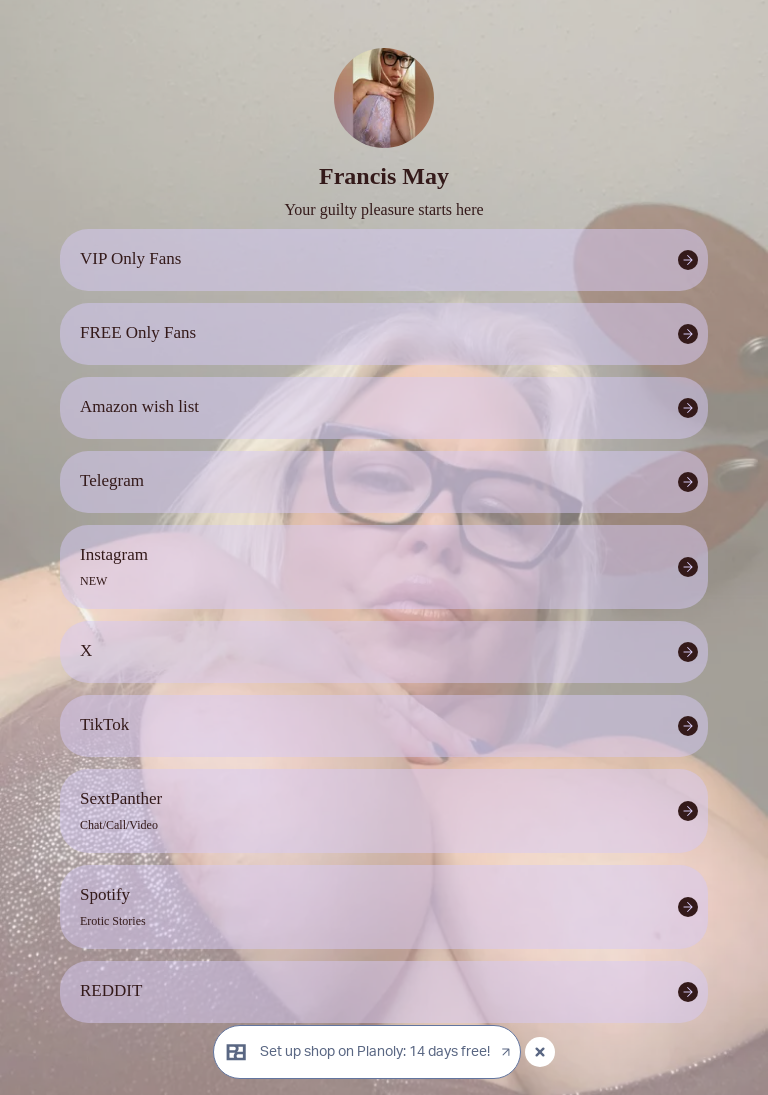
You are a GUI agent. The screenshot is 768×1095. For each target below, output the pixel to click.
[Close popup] (540, 1052)
